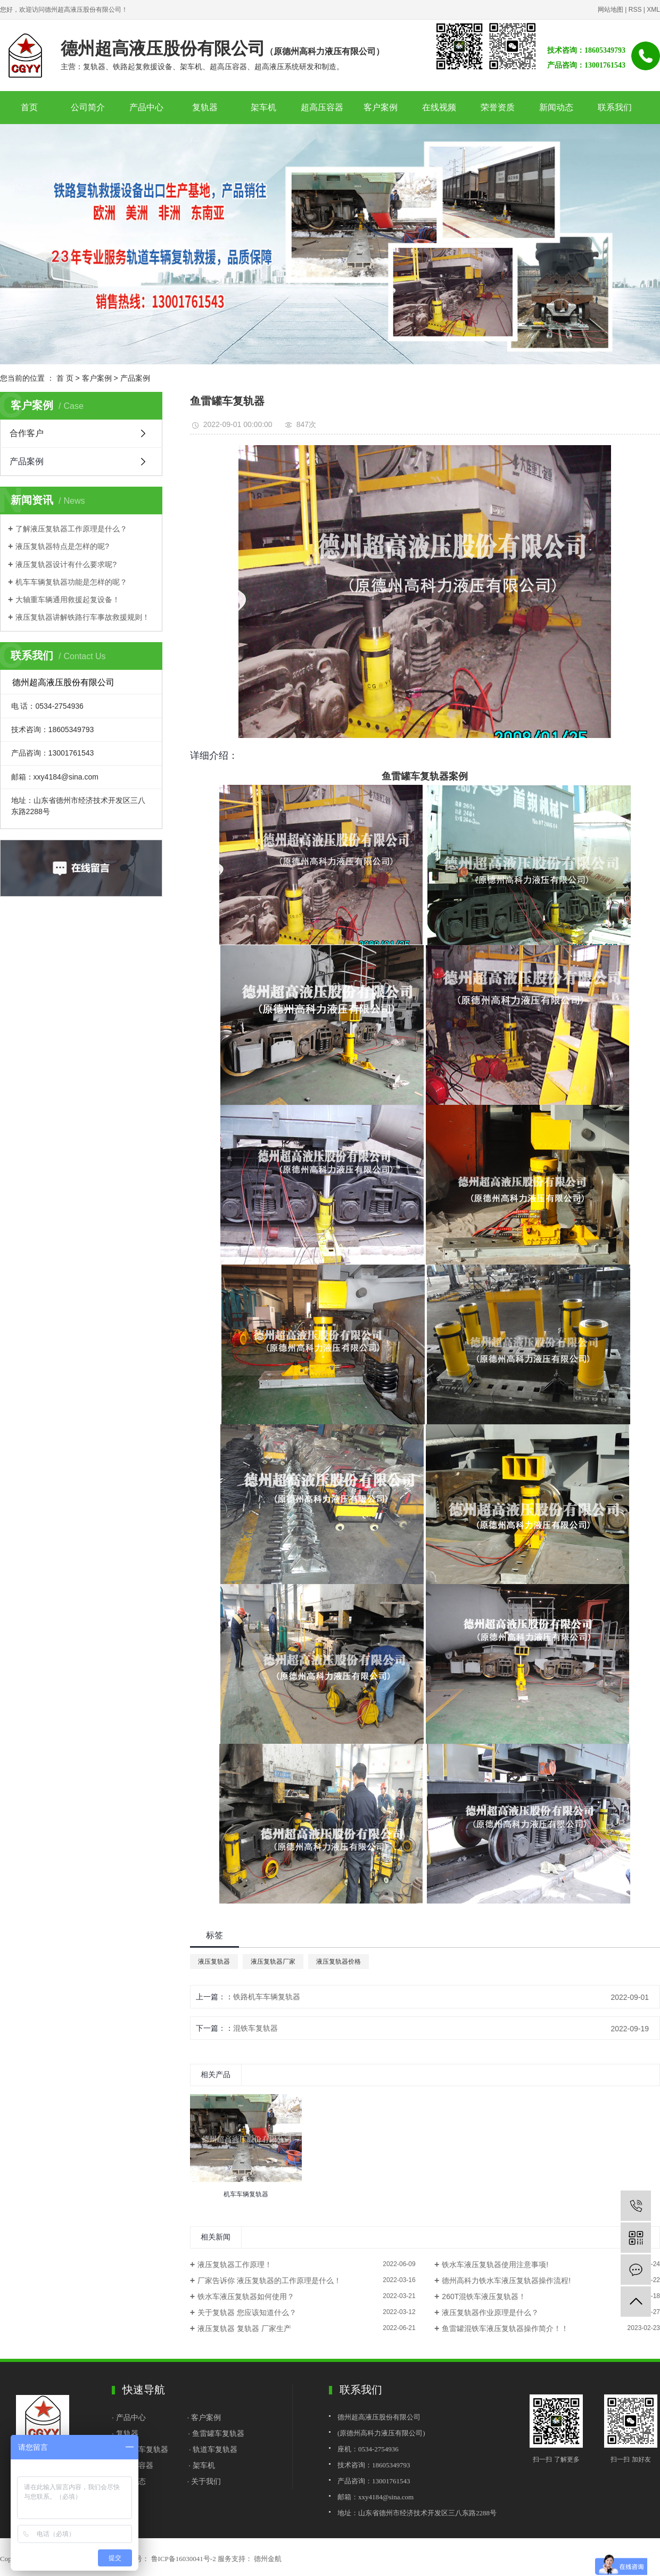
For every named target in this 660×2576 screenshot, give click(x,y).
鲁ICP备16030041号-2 (183, 2559)
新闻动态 (556, 107)
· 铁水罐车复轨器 (140, 2449)
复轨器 (205, 107)
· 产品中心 (130, 2417)
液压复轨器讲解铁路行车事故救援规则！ (82, 617)
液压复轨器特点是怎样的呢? (62, 546)
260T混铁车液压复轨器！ (484, 2296)
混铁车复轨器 (255, 2028)
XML (653, 9)
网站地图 (610, 9)
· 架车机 (201, 2465)
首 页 (64, 378)
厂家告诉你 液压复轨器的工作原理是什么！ (269, 2280)
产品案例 (135, 378)
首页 (29, 107)
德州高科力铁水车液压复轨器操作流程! (506, 2280)
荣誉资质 (498, 107)
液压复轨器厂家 (273, 1961)
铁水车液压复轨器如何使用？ (245, 2296)
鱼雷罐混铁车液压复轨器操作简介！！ (505, 2328)
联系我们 (615, 107)
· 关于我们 (204, 2481)
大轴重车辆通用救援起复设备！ (67, 599)
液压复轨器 (214, 1961)
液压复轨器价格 (338, 1961)
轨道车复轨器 (215, 2449)
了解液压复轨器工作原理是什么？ (71, 528)
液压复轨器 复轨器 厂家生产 (244, 2328)
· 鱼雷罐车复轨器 (216, 2433)
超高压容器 (322, 107)
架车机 (263, 107)
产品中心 (146, 107)
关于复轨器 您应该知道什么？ (246, 2312)
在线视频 (439, 107)
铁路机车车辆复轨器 (266, 1996)
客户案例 (381, 107)
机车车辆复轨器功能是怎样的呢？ (71, 582)
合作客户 (27, 433)
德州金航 (267, 2559)
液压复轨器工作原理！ (234, 2264)
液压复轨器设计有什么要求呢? (66, 564)
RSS (635, 9)
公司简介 (88, 107)
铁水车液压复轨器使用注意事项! (495, 2264)
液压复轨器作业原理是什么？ (490, 2312)
